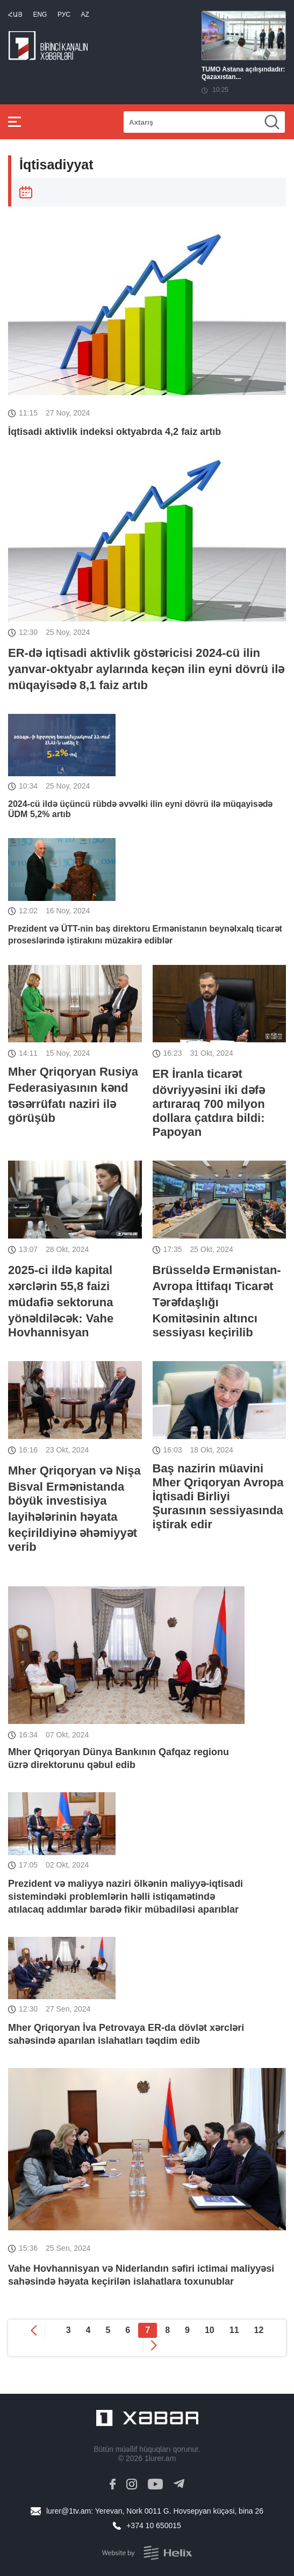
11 (234, 2330)
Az (85, 14)
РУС (64, 14)
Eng (40, 14)
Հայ (15, 14)
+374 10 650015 (153, 2525)
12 (259, 2330)
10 (209, 2330)
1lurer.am (160, 2458)
